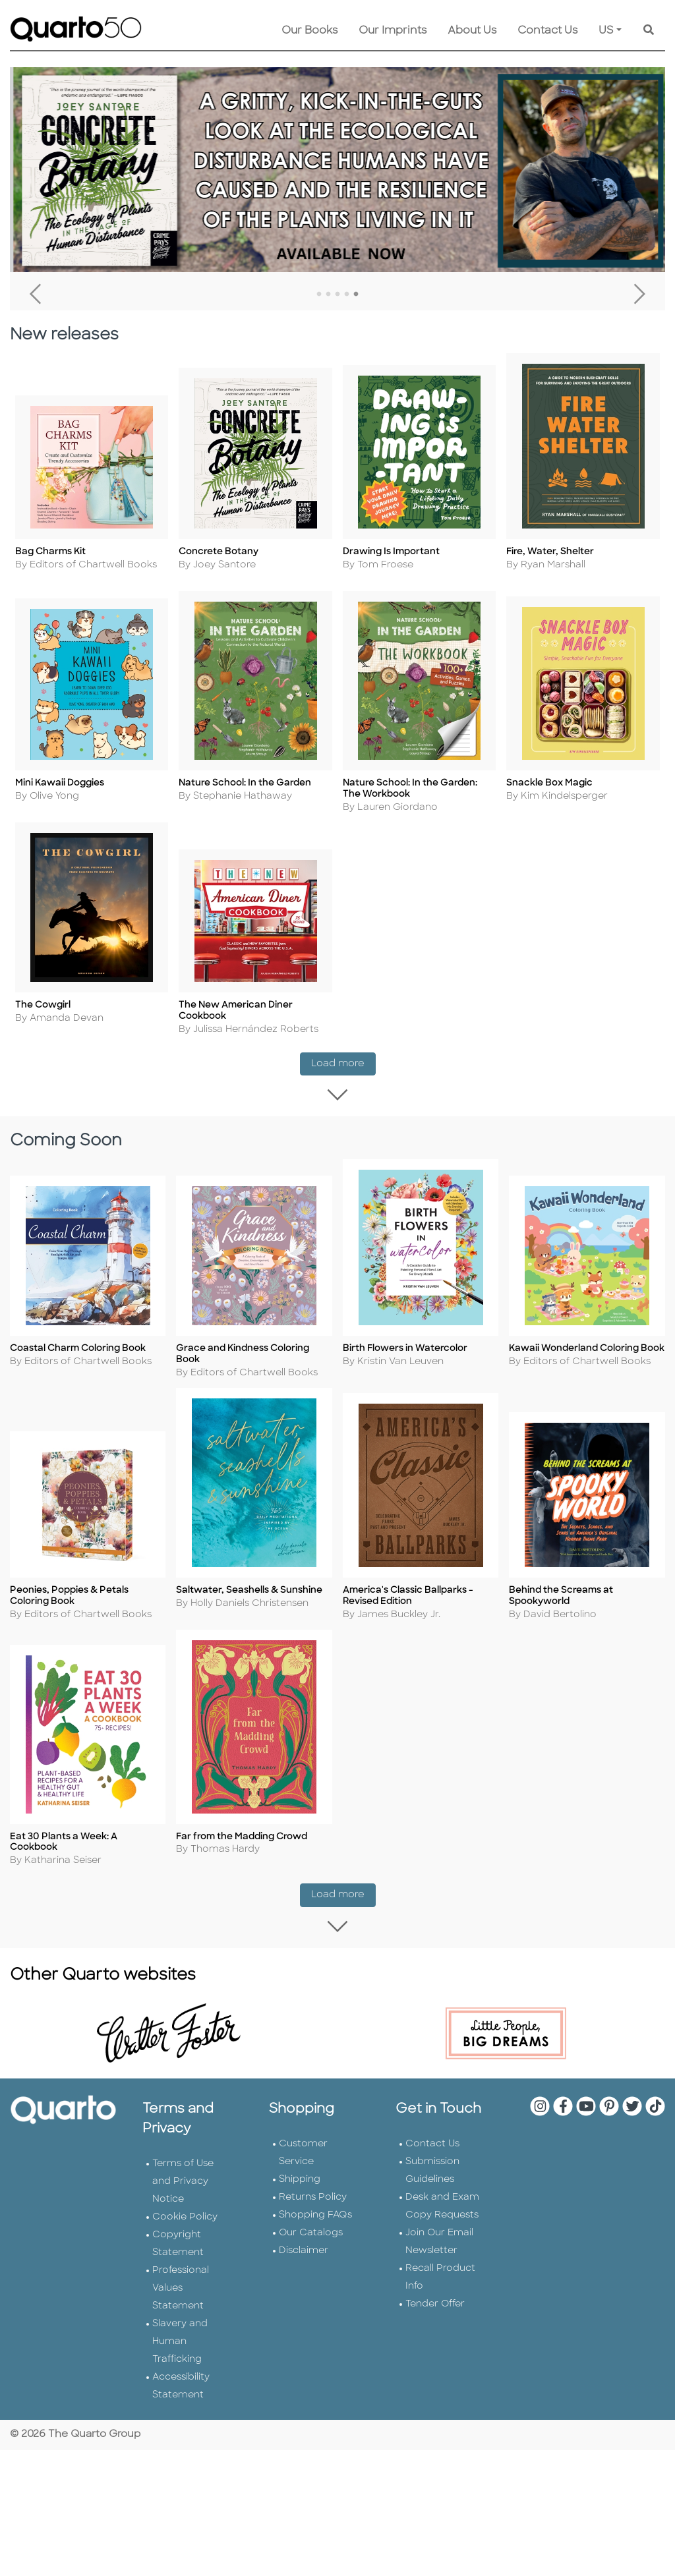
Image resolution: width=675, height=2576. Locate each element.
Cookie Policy (185, 2215)
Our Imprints (392, 31)
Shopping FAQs (315, 2213)
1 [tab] (319, 294)
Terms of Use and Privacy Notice (183, 2179)
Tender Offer (435, 2302)
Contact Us (547, 31)
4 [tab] (346, 294)
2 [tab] (328, 294)
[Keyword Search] (649, 31)
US (606, 31)
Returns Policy (313, 2195)
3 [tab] (337, 294)
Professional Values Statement (180, 2286)
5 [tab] (356, 294)
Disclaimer (303, 2249)
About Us (472, 31)
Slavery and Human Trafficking (180, 2339)
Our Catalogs (311, 2231)
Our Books (309, 31)
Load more (343, 1064)
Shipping (299, 2178)
